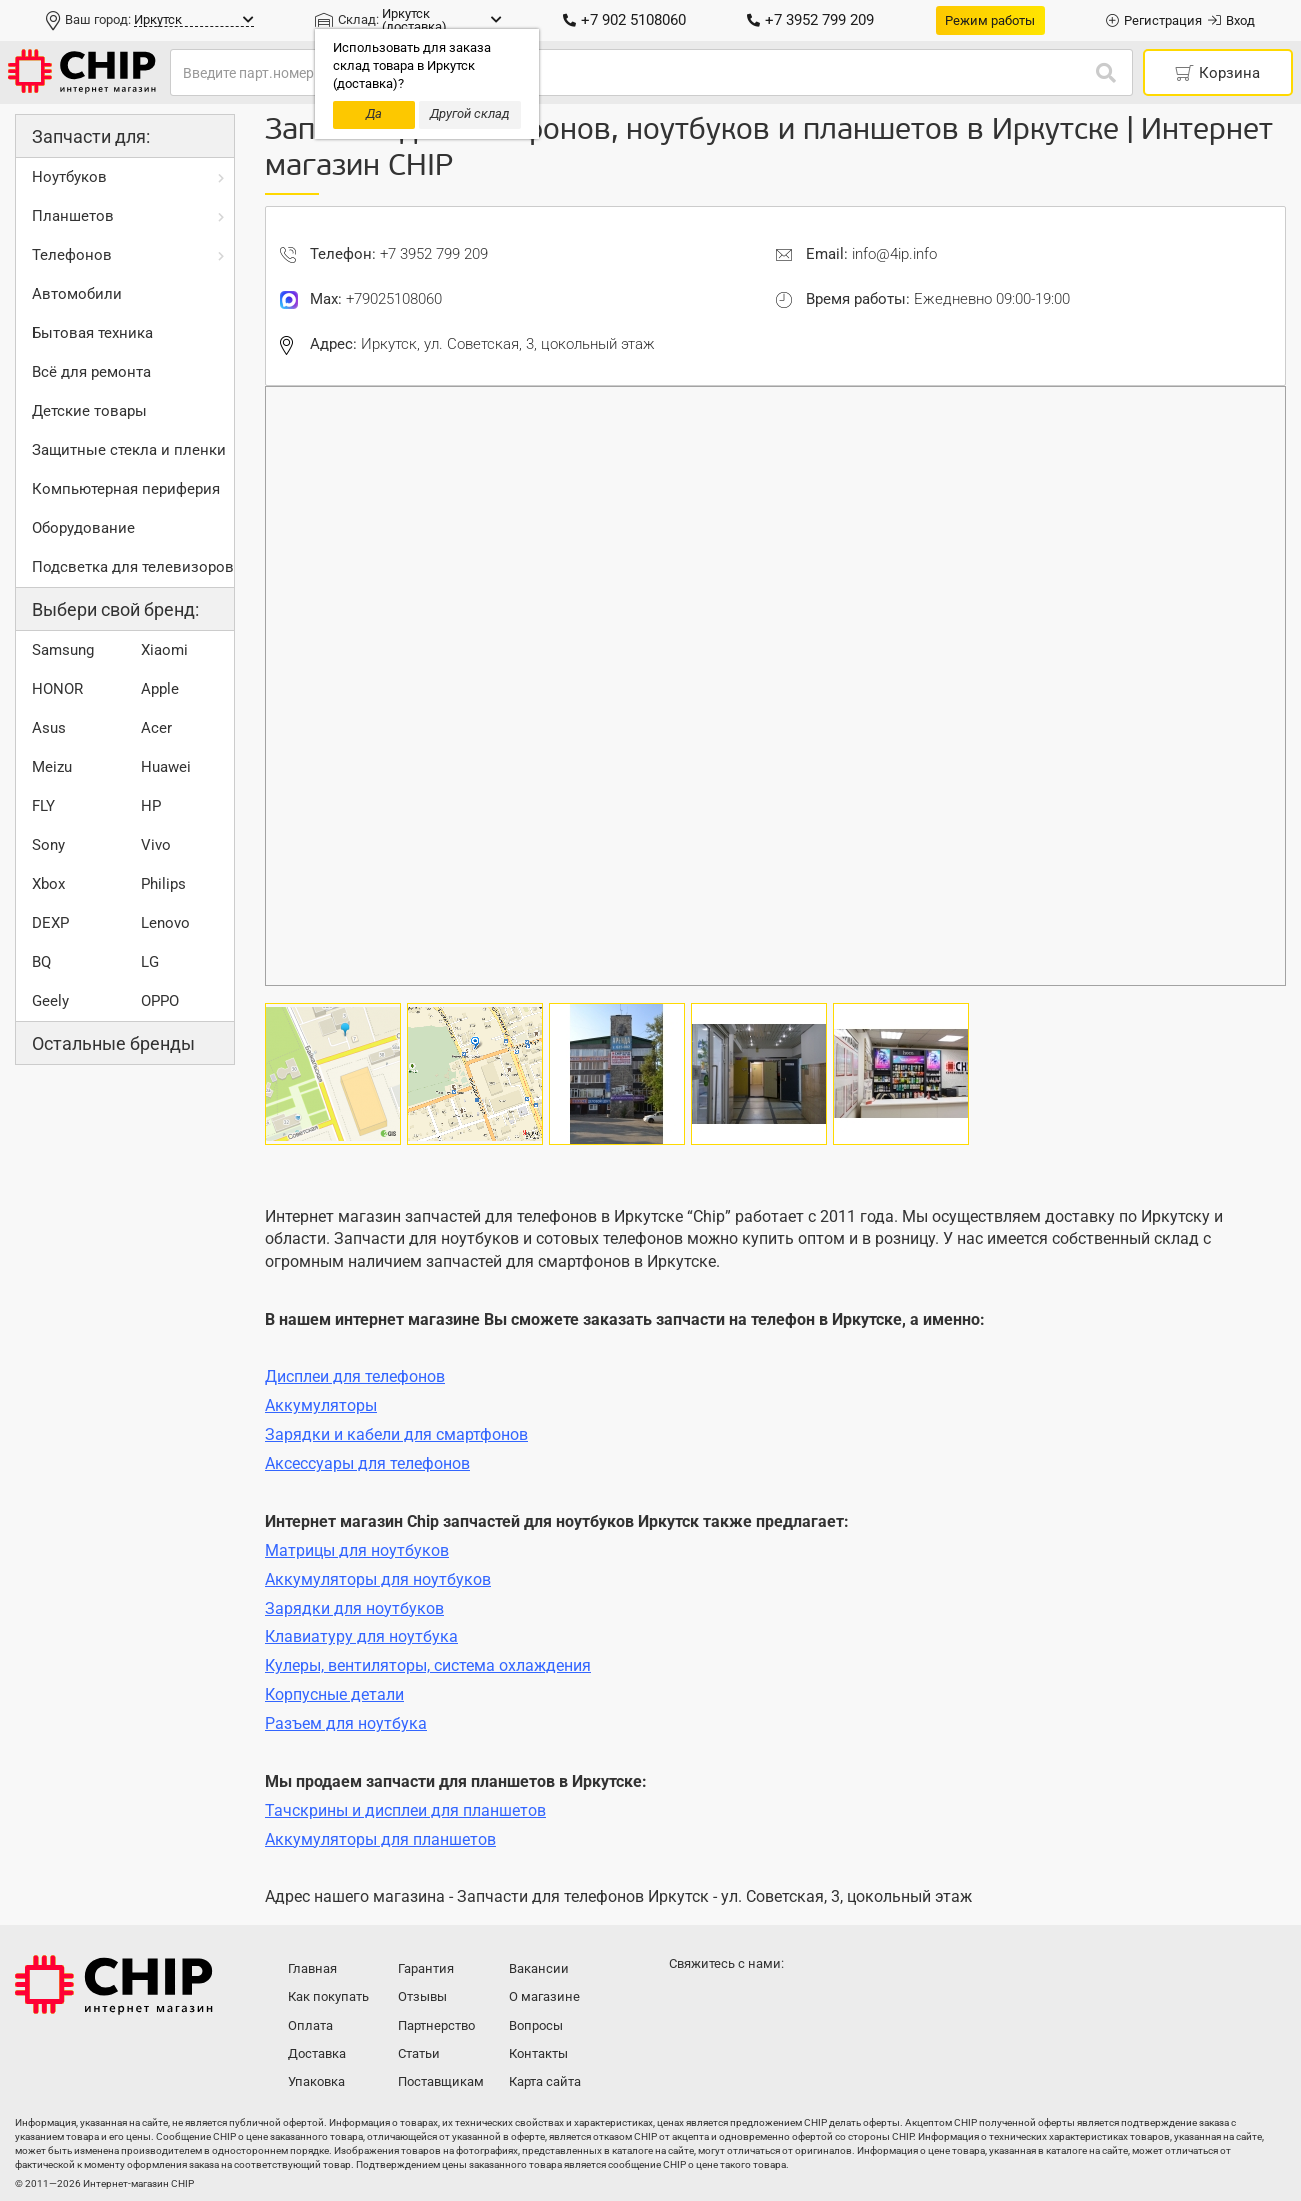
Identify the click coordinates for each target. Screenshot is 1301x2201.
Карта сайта (545, 2081)
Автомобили (77, 294)
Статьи (419, 2053)
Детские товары (89, 411)
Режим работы (990, 20)
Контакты (538, 2053)
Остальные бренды (113, 1043)
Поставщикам (441, 2081)
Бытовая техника (92, 333)
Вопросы (536, 2025)
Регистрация (1154, 20)
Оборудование (83, 528)
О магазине (544, 1996)
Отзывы (422, 1996)
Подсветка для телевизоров (133, 567)
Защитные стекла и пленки (129, 450)
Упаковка (316, 2081)
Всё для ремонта (91, 372)
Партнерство (436, 2025)
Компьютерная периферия (126, 489)
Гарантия (426, 1968)
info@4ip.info (894, 254)
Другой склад (470, 113)
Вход (1231, 20)
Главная (312, 1968)
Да (374, 113)
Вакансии (539, 1968)
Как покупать (328, 1996)
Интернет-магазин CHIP (114, 1985)
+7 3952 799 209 (810, 20)
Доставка (317, 2053)
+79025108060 (394, 299)
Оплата (310, 2025)
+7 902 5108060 (624, 20)
